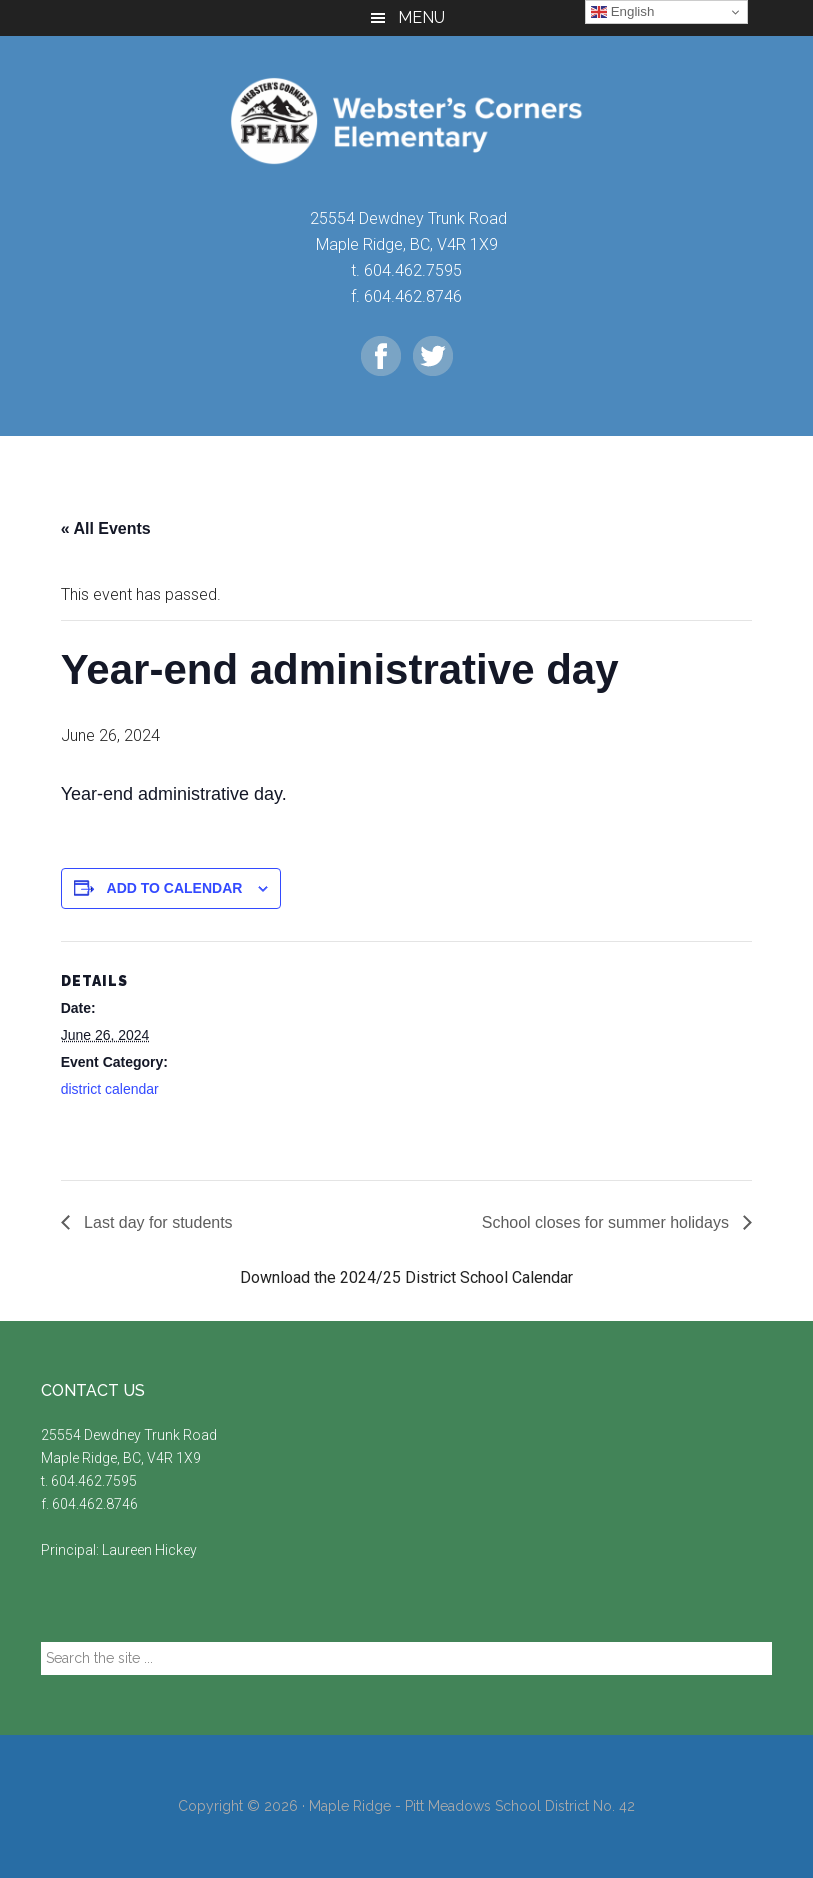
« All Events (106, 528)
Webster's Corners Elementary (407, 121)
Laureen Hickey (149, 1550)
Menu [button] (421, 17)
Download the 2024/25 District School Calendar (406, 1277)
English (622, 12)
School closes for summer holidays (608, 1222)
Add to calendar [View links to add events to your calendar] (175, 888)
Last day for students (156, 1222)
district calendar (110, 1089)
